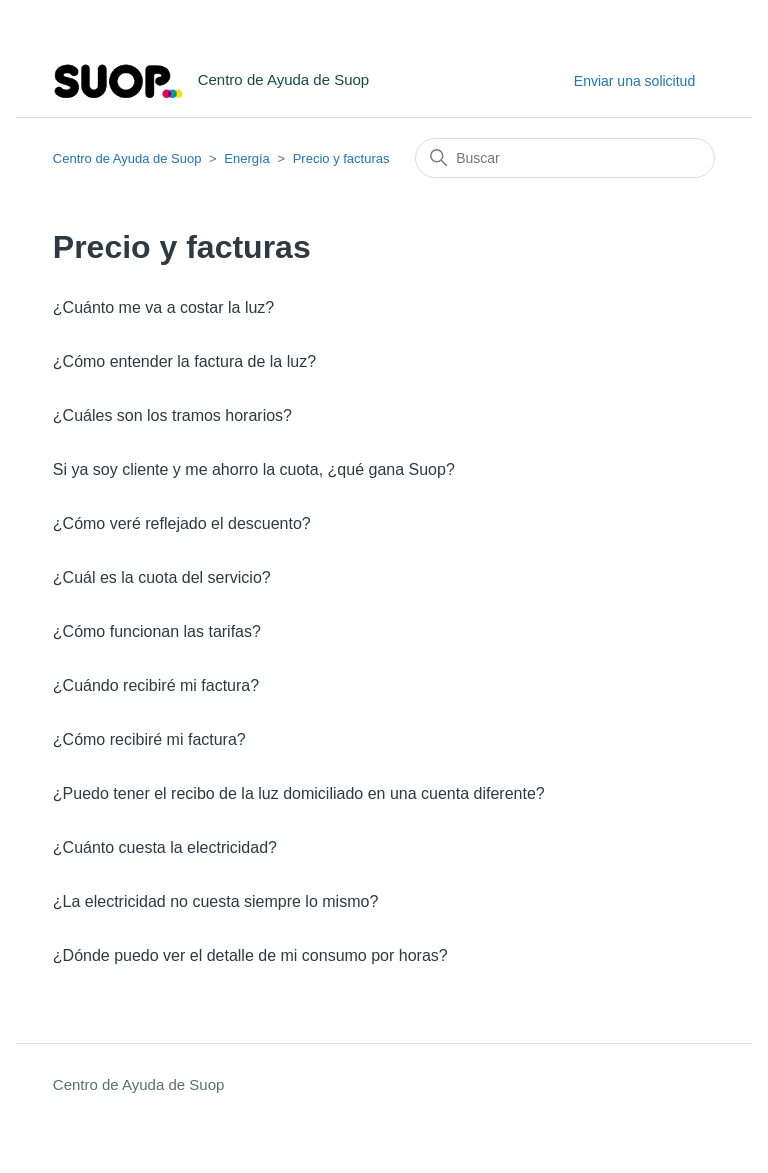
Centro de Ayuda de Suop (127, 158)
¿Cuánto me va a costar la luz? (163, 307)
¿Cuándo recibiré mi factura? (156, 685)
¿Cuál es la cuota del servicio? (162, 577)
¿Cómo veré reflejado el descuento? (182, 523)
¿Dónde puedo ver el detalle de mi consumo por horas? (250, 955)
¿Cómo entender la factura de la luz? (184, 361)
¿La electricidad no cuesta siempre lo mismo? (215, 901)
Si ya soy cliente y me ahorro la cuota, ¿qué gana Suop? (254, 469)
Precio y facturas (341, 158)
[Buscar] (565, 158)
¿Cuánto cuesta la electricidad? (165, 847)
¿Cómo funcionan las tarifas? (157, 631)
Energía (247, 158)
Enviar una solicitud (634, 81)
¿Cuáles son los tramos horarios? (172, 415)
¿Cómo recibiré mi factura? (149, 739)
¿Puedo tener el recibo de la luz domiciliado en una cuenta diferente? (299, 793)
